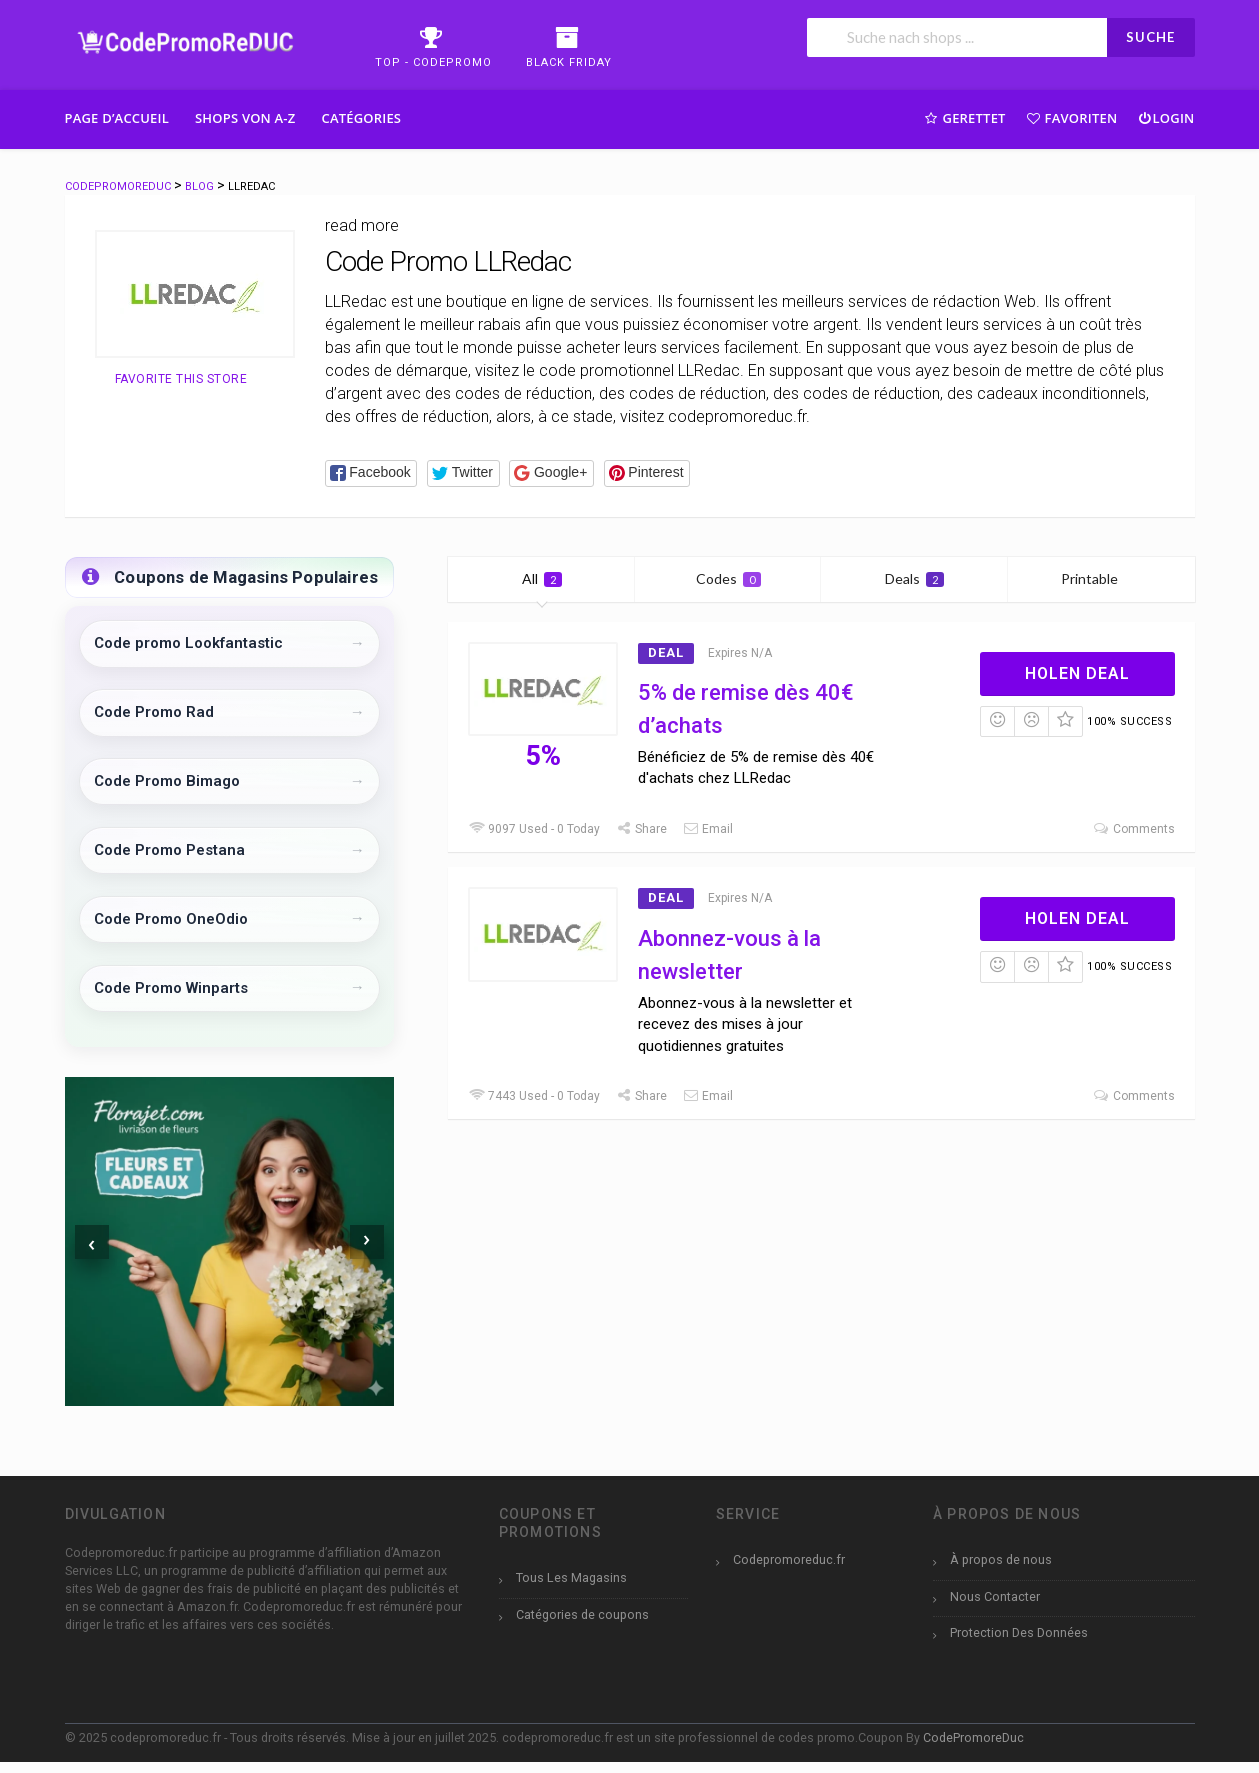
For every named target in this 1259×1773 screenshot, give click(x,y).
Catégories (361, 118)
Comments (1134, 829)
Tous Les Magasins (571, 1577)
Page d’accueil (117, 118)
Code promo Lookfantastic (188, 643)
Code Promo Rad (154, 712)
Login (1165, 117)
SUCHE (1150, 37)
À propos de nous (1001, 1559)
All (542, 578)
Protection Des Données (1019, 1632)
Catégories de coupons (582, 1614)
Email (707, 829)
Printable (1101, 578)
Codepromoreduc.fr (789, 1559)
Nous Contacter (995, 1596)
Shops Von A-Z (245, 118)
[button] (371, 473)
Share (641, 829)
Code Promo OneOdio (171, 919)
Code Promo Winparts (171, 988)
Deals (914, 578)
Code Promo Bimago (167, 781)
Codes (728, 578)
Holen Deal (1077, 673)
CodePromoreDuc (973, 1737)
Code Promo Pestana (169, 850)
